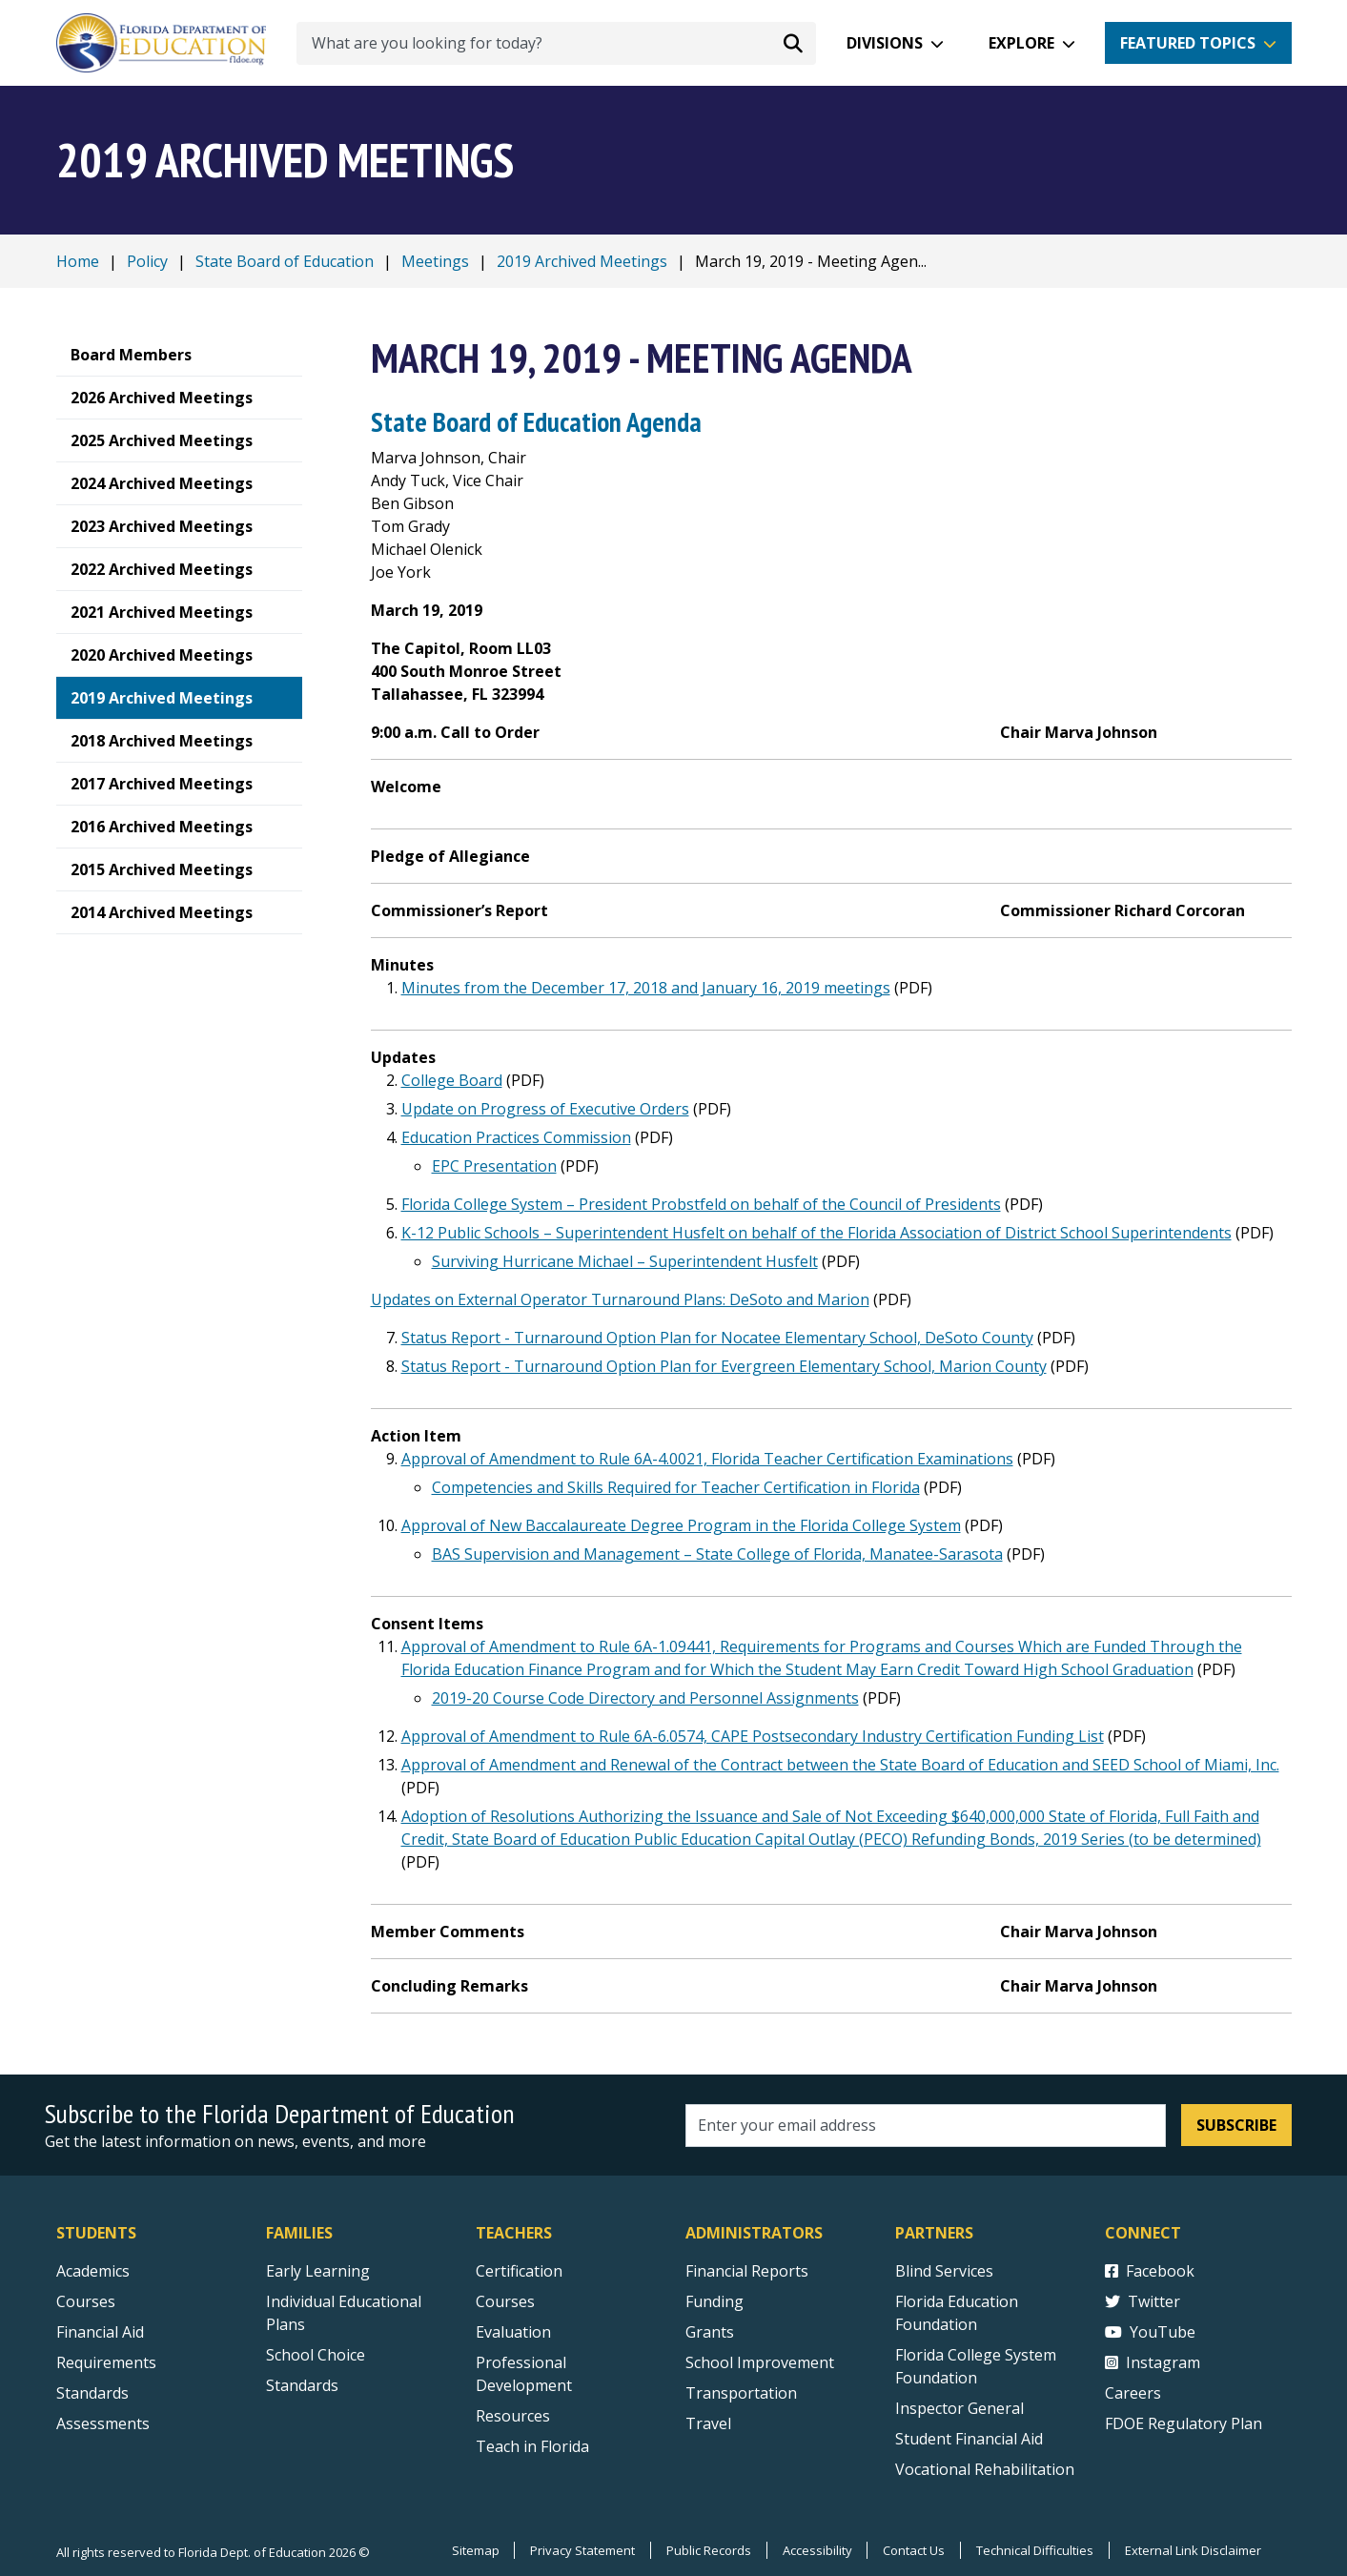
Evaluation (513, 2331)
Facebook (1149, 2270)
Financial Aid (100, 2331)
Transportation (741, 2392)
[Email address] (926, 2125)
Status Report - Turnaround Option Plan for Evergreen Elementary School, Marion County (724, 1366)
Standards (302, 2385)
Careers (1133, 2392)
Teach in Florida (532, 2446)
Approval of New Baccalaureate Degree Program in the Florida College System (681, 1525)
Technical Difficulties (1034, 2550)
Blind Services (944, 2270)
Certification (519, 2270)
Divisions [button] (885, 42)
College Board (451, 1080)
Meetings (435, 261)
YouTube (1150, 2331)
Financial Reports (746, 2270)
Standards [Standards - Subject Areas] (92, 2392)
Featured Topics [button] (1187, 42)
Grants (709, 2331)
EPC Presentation (494, 1165)
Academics (93, 2270)
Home (77, 261)
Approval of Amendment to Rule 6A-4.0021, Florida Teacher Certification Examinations (707, 1458)
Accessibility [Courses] (816, 2550)
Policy (147, 261)
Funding (714, 2301)
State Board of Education (284, 261)
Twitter (1142, 2301)
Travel (708, 2423)
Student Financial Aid (969, 2438)
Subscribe (1236, 2125)
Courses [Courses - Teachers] (505, 2301)
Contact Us (914, 2550)
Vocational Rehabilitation (984, 2469)
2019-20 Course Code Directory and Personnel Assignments (645, 1697)
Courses (85, 2301)
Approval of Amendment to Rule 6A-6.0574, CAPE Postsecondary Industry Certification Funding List (752, 1736)
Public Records (707, 2550)
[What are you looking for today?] (556, 43)
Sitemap (474, 2550)
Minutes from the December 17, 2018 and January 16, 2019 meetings (645, 987)
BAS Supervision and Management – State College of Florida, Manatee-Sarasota (717, 1554)
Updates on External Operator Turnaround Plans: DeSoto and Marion (620, 1299)
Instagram (1152, 2362)
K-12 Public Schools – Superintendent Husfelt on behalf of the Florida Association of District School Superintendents (816, 1232)
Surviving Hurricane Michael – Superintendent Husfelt (625, 1261)
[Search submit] (793, 43)
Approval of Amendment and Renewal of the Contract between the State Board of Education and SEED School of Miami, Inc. (840, 1764)
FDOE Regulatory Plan (1183, 2423)
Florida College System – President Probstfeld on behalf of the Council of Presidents (701, 1204)
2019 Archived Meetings (582, 261)
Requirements (106, 2362)
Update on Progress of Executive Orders (545, 1108)
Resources (513, 2415)
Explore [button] (1021, 42)
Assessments (103, 2423)
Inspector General (959, 2408)
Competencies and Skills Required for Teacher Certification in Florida (676, 1487)
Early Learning (318, 2270)
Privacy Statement (581, 2550)
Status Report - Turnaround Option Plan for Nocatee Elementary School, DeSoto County (717, 1337)
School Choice (315, 2354)
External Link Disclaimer (1193, 2550)
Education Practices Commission (516, 1137)
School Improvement (759, 2362)
